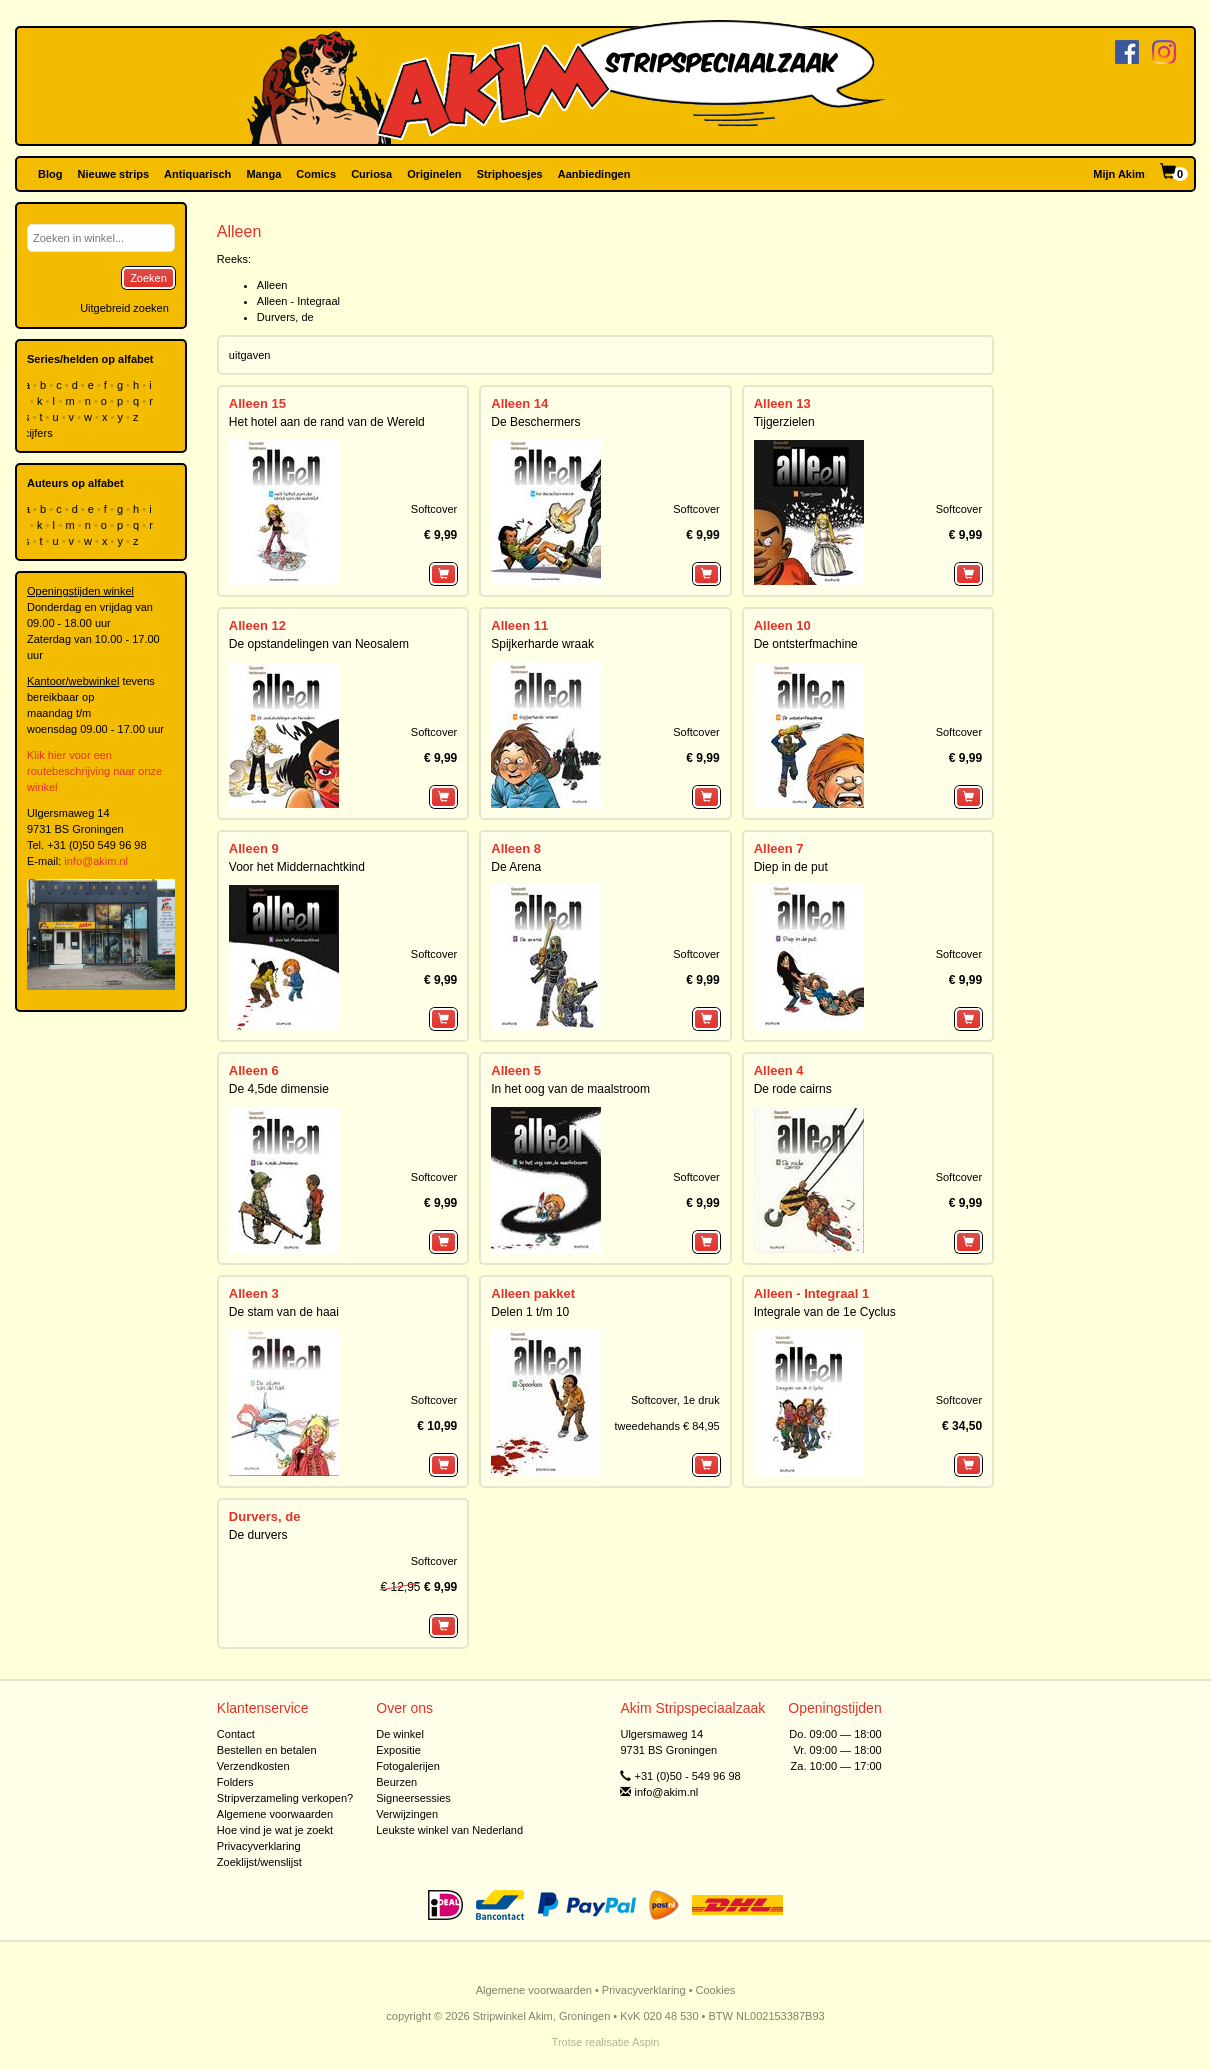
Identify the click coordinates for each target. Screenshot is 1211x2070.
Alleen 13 (782, 403)
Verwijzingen (407, 1814)
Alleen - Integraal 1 (812, 1293)
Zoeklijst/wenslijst (259, 1862)
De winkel (400, 1734)
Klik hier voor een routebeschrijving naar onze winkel (94, 771)
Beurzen (396, 1782)
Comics (316, 174)
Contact (236, 1734)
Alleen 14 (519, 403)
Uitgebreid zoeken (124, 308)
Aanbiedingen (594, 174)
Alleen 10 (782, 625)
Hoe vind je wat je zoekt (275, 1830)
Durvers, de (285, 317)
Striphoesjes (510, 174)
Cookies (716, 1990)
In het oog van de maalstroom (570, 1089)
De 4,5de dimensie (279, 1089)
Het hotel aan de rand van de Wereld (327, 422)
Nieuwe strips (114, 174)
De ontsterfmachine (806, 644)
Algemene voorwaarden (275, 1814)
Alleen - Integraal (298, 301)
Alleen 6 (254, 1070)
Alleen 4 (779, 1070)
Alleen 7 (779, 848)
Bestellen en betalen (267, 1750)
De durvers (258, 1535)
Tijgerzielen (784, 422)
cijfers (40, 433)
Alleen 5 (516, 1070)
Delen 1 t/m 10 (530, 1312)
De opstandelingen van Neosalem (319, 644)
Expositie (398, 1750)
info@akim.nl (96, 861)
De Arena (516, 867)
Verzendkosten (253, 1766)
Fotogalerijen (408, 1766)
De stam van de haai (284, 1312)
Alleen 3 (254, 1293)
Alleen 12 (257, 625)
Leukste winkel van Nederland (449, 1830)
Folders (235, 1782)
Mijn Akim (1119, 174)
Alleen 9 (254, 848)
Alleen (272, 285)
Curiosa (371, 174)
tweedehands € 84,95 (666, 1426)
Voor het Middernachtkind (297, 867)
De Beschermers (535, 422)
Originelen (434, 174)
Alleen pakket (533, 1293)
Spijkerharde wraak (542, 644)
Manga (263, 174)
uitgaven (250, 355)
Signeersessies (413, 1798)
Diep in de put (791, 867)
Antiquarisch (197, 174)
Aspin (646, 2042)
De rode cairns (793, 1089)
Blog (50, 174)
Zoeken (148, 278)
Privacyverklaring (259, 1846)
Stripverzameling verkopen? (285, 1798)
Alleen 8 (516, 848)
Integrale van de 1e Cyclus (825, 1312)
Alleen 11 (519, 625)
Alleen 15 (257, 403)
